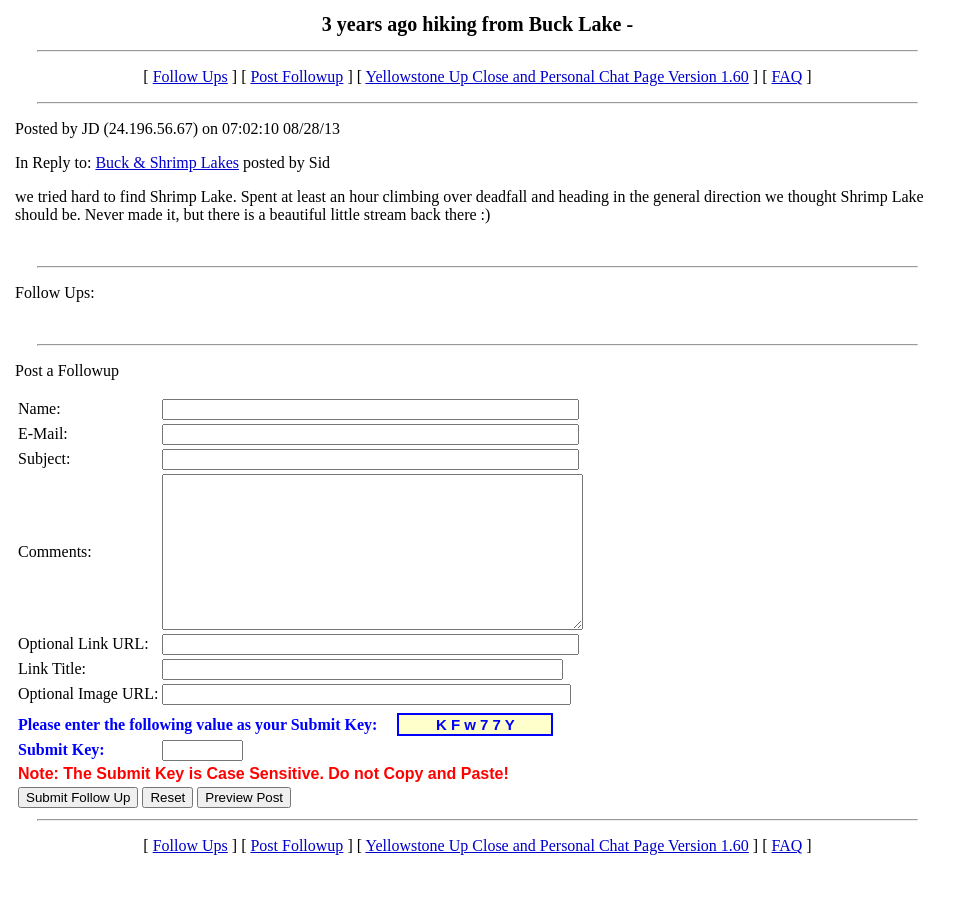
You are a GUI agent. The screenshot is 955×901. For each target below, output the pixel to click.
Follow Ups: (55, 292)
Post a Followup (67, 370)
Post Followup (296, 76)
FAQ (786, 76)
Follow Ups (190, 76)
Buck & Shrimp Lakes (167, 162)
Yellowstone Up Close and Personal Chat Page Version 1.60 (556, 76)
